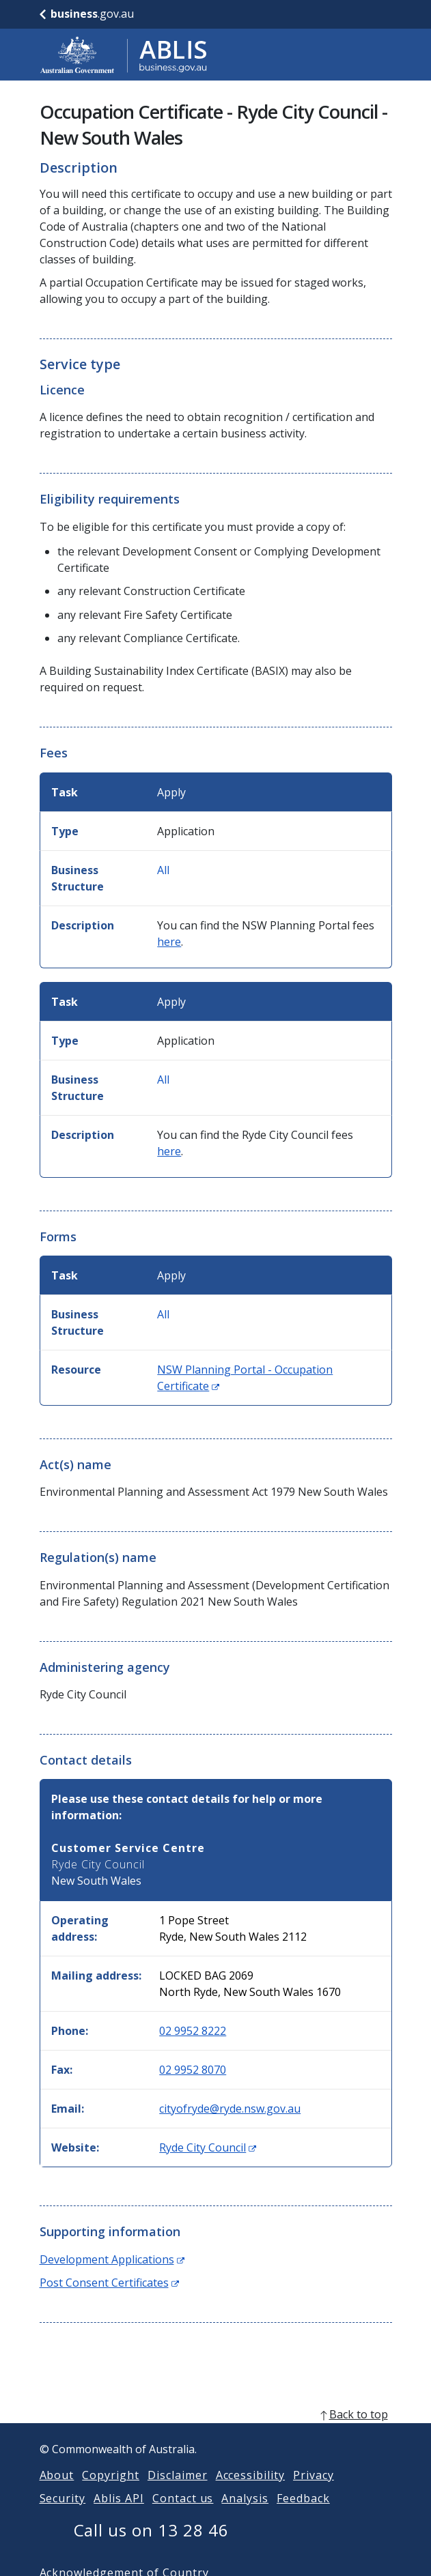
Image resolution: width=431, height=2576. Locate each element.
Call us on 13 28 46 (151, 2546)
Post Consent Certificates (109, 2282)
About (57, 2491)
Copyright (110, 2491)
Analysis (244, 2514)
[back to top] (216, 2431)
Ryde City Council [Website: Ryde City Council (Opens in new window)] (207, 2147)
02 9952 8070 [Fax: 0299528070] (192, 2069)
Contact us (183, 2514)
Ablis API (119, 2514)
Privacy (313, 2491)
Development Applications (112, 2259)
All (163, 870)
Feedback (303, 2514)
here (169, 941)
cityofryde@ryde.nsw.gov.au (230, 2108)
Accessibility (250, 2491)
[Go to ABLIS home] (124, 54)
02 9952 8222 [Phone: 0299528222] (192, 2030)
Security (63, 2514)
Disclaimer (178, 2491)
